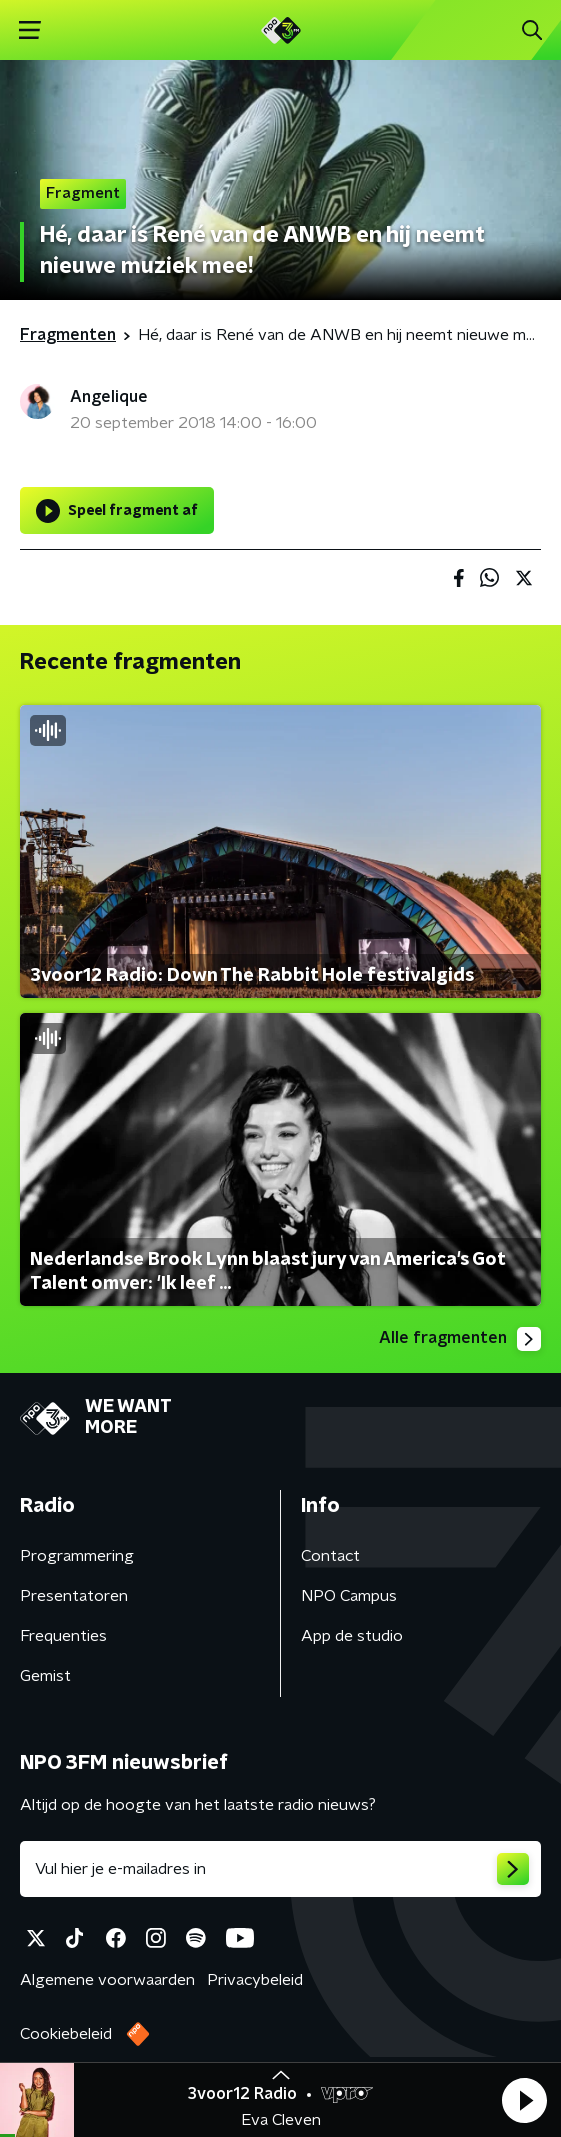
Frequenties (63, 1636)
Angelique (109, 397)
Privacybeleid (255, 1980)
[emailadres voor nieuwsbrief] (280, 1869)
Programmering (77, 1556)
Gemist (45, 1676)
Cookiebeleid (66, 2034)
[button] (524, 2100)
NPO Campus (349, 1596)
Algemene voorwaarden (107, 1980)
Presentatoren (74, 1596)
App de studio (352, 1636)
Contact (330, 1556)
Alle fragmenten (460, 1339)
